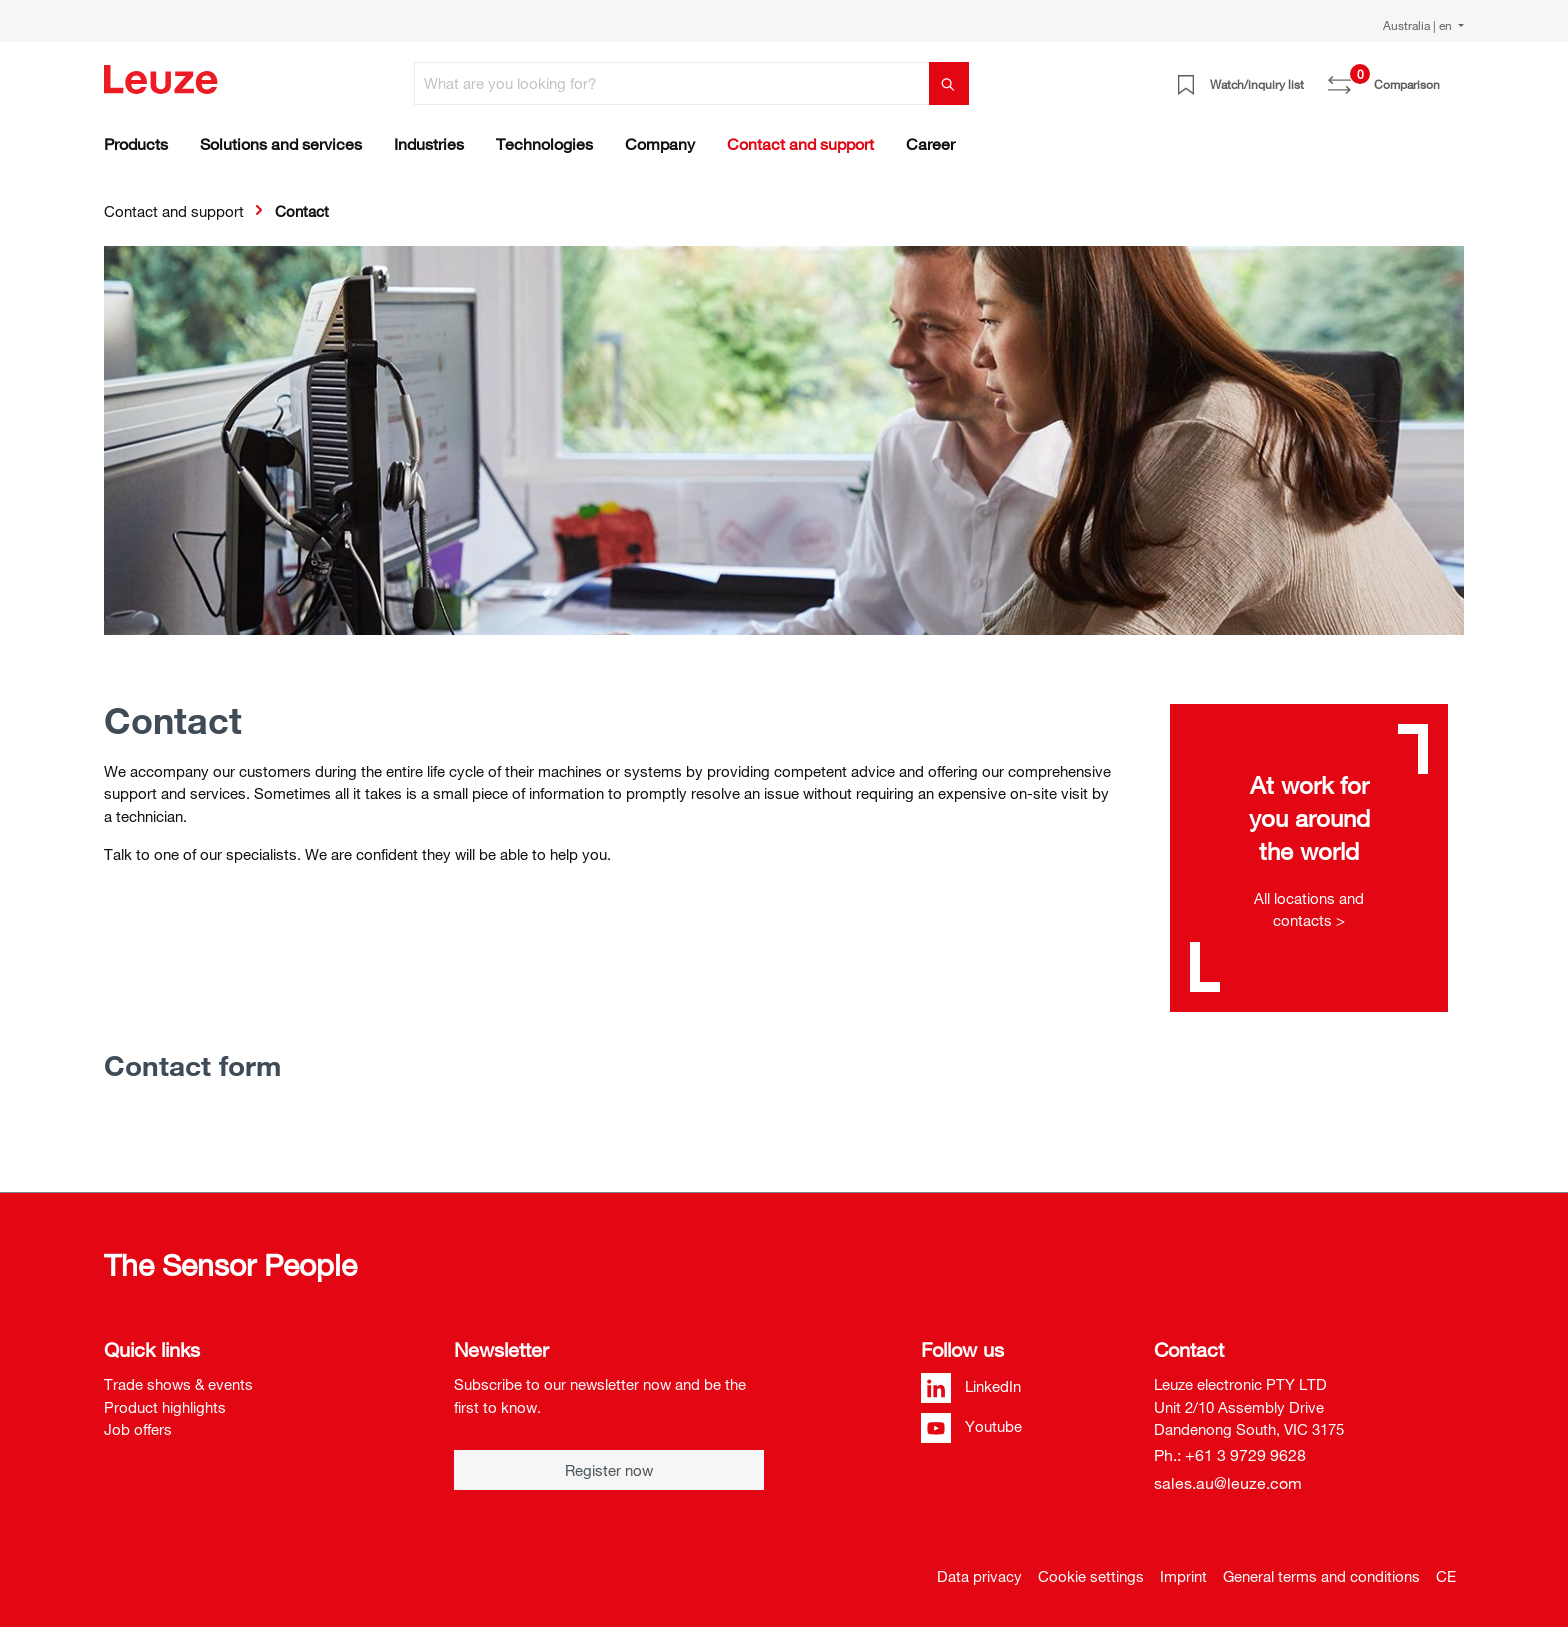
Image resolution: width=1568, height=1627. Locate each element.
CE (1446, 1576)
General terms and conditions (1321, 1576)
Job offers (138, 1429)
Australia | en (1419, 25)
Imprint (1183, 1576)
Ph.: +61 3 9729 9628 (1230, 1455)
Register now (609, 1470)
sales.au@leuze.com (1228, 1483)
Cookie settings (1091, 1576)
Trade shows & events (178, 1384)
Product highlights (165, 1407)
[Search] (949, 83)
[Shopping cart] (1452, 77)
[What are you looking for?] (672, 83)
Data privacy (979, 1576)
